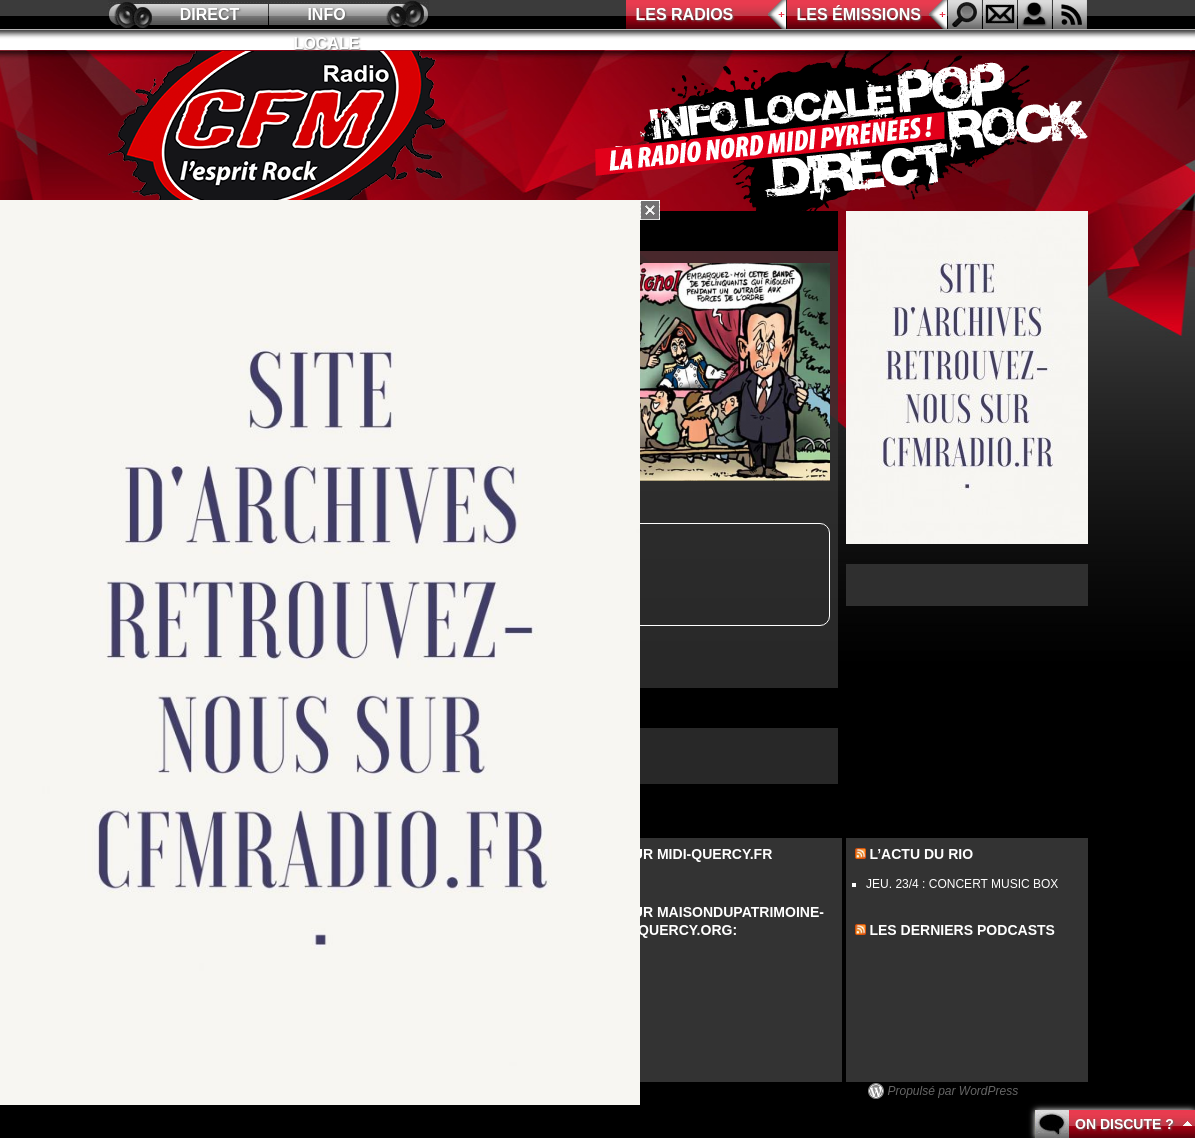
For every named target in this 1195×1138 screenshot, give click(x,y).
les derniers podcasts (962, 930)
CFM (281, 131)
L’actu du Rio (921, 854)
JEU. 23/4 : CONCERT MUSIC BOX (962, 884)
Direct (210, 14)
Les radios (685, 14)
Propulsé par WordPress (953, 1091)
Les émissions (859, 14)
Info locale (327, 17)
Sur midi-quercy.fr (697, 854)
